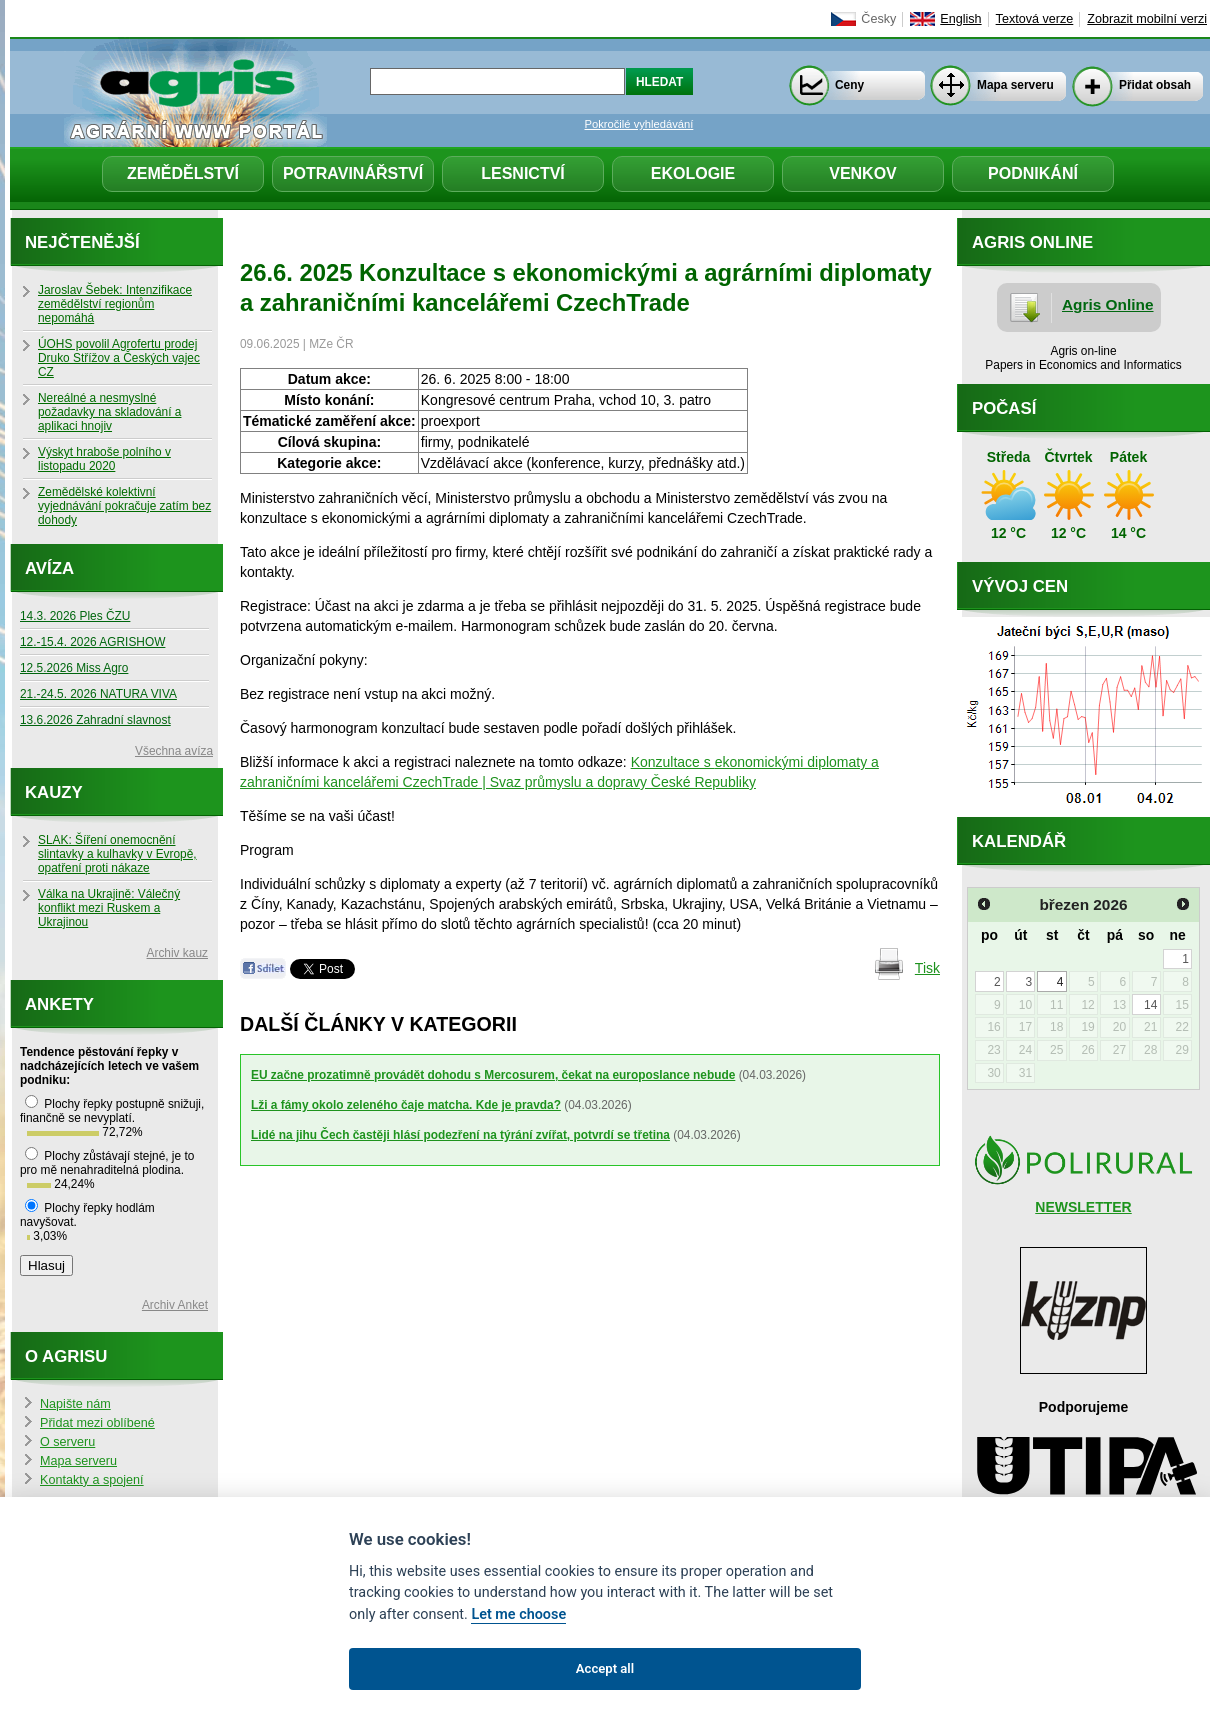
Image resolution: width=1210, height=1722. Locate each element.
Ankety (59, 1004)
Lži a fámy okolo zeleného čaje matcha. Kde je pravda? (406, 1105)
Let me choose (518, 1614)
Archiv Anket (175, 1305)
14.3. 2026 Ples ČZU (75, 616)
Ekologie (693, 173)
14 (1150, 1005)
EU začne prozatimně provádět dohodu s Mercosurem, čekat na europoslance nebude (493, 1075)
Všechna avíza (174, 751)
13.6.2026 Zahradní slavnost (95, 720)
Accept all (605, 1668)
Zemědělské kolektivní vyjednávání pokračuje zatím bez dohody (124, 506)
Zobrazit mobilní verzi (1147, 19)
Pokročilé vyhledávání (639, 124)
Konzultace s (673, 762)
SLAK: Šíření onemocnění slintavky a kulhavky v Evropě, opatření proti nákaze (117, 854)
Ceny (849, 85)
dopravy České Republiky (676, 782)
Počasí (1004, 408)
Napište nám (75, 1404)
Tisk (927, 968)
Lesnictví (523, 173)
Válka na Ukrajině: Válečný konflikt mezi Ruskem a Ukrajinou (109, 908)
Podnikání (1033, 173)
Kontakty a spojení (92, 1480)
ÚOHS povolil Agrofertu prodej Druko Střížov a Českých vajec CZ (119, 358)
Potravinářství (353, 173)
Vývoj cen (1020, 586)
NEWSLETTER (1083, 1207)
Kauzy (54, 792)
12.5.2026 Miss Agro (74, 668)
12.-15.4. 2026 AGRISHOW (92, 642)
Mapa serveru (1015, 85)
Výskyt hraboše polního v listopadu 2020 (104, 459)
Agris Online (1108, 304)
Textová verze (1035, 19)
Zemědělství (183, 173)
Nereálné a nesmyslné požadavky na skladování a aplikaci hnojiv (109, 412)
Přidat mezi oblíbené (97, 1423)
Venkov (863, 173)
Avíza (49, 568)
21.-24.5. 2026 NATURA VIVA (98, 694)
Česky (878, 19)
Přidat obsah (1155, 85)
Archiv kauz (177, 953)
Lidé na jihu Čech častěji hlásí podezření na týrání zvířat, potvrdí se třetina (460, 1135)
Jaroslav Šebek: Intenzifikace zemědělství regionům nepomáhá (115, 304)
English (960, 19)
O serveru (67, 1442)
